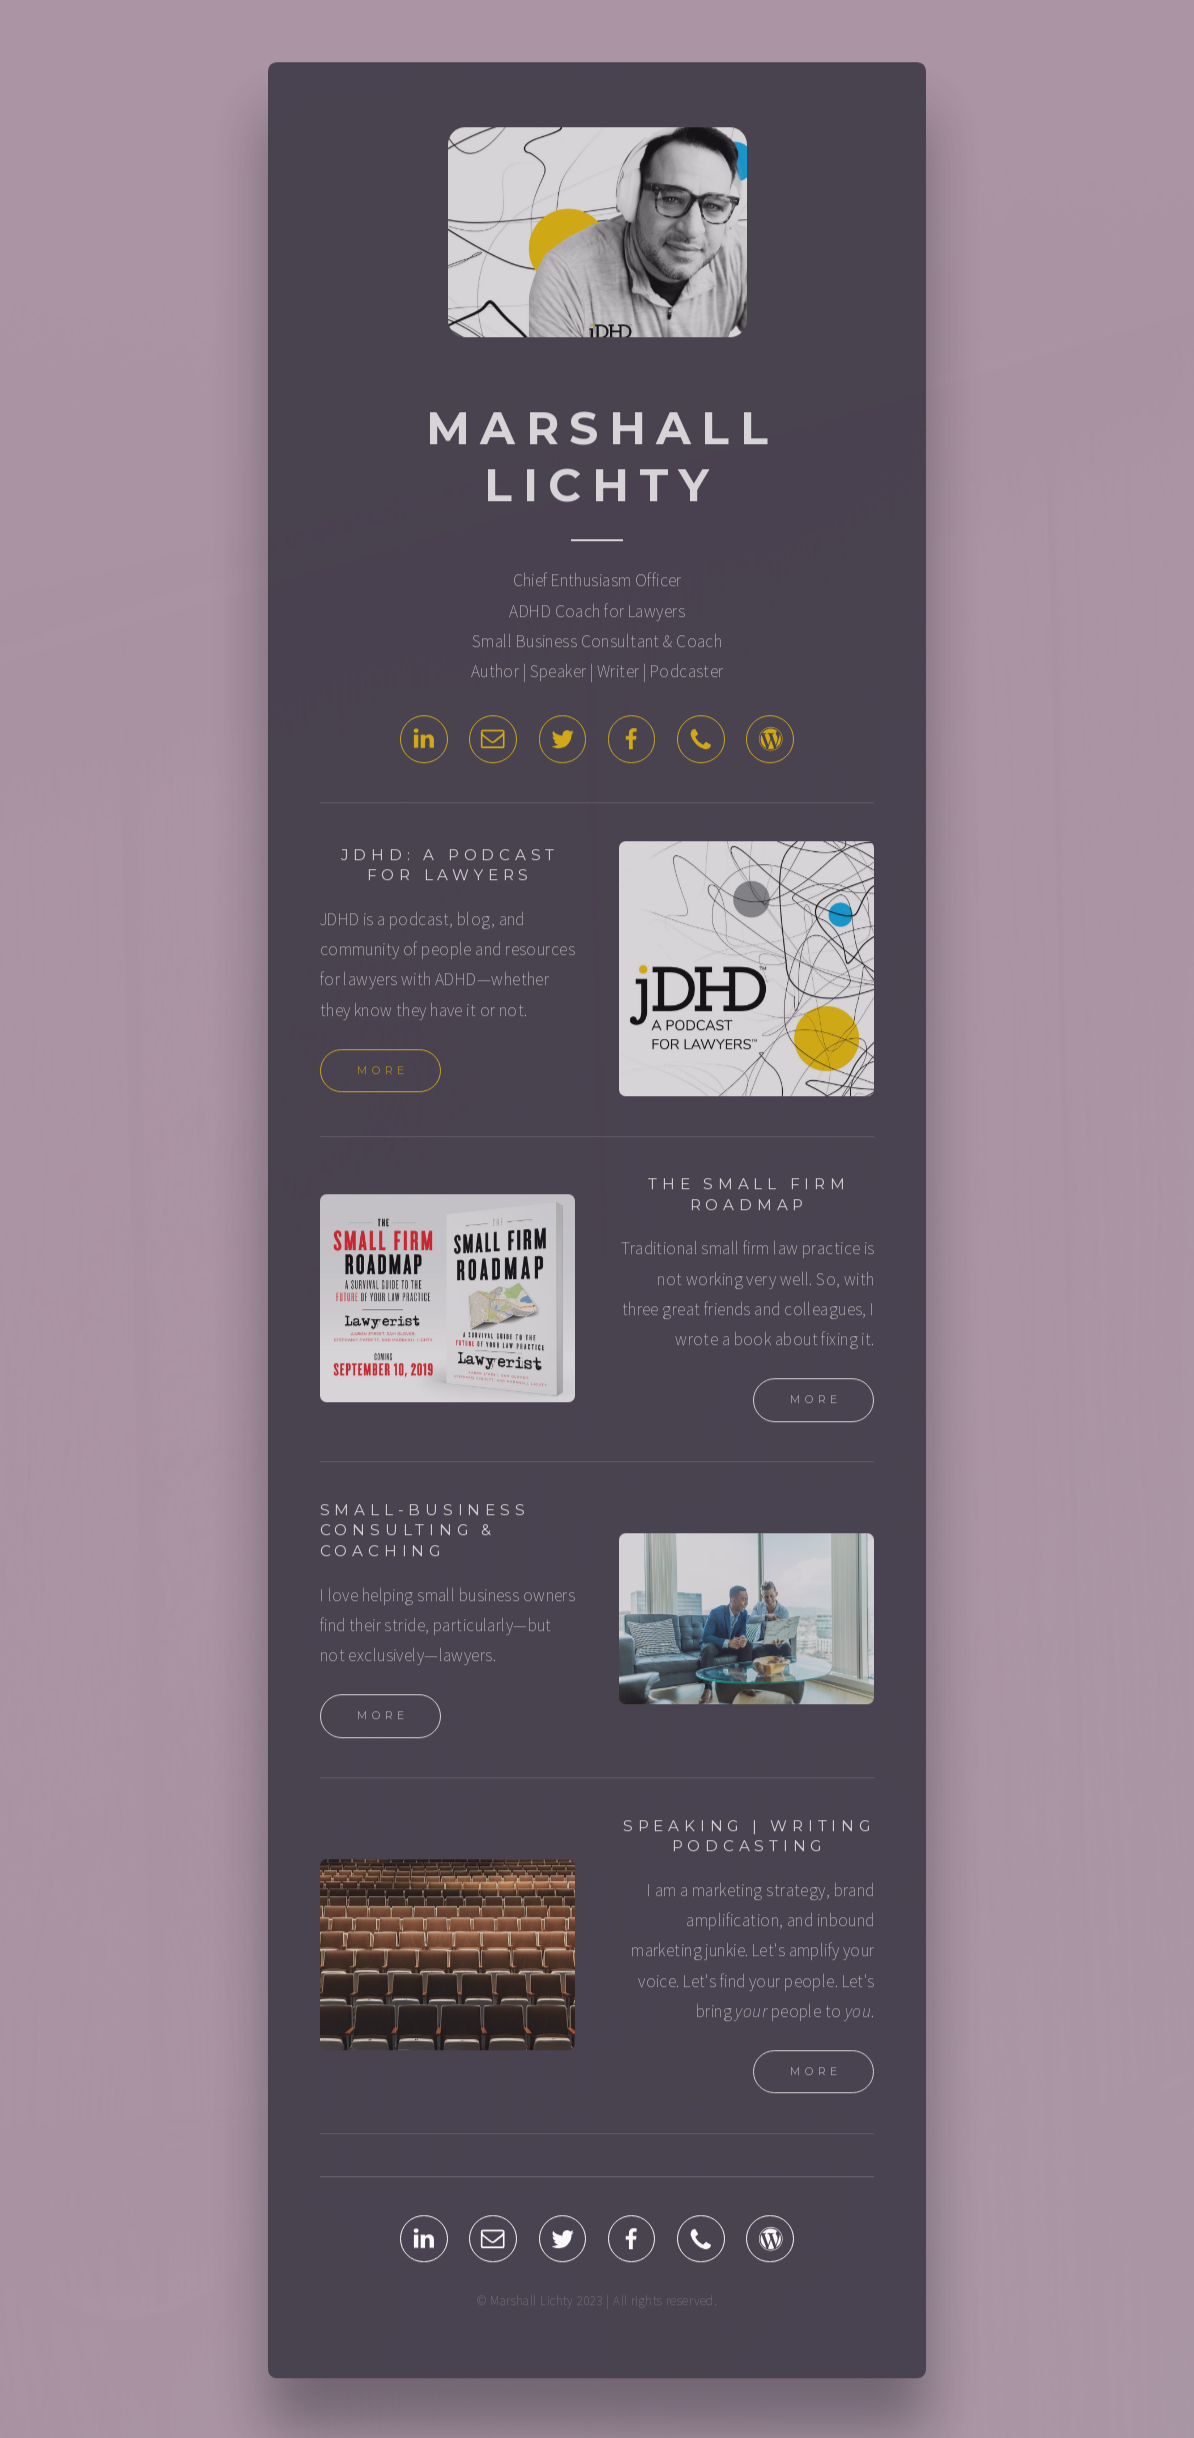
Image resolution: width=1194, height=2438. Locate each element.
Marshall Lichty (602, 460)
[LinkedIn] (424, 743)
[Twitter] (563, 743)
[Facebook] (632, 743)
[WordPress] (770, 743)
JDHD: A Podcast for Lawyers (450, 869)
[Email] (493, 743)
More (383, 1074)
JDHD (340, 923)
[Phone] (701, 743)
